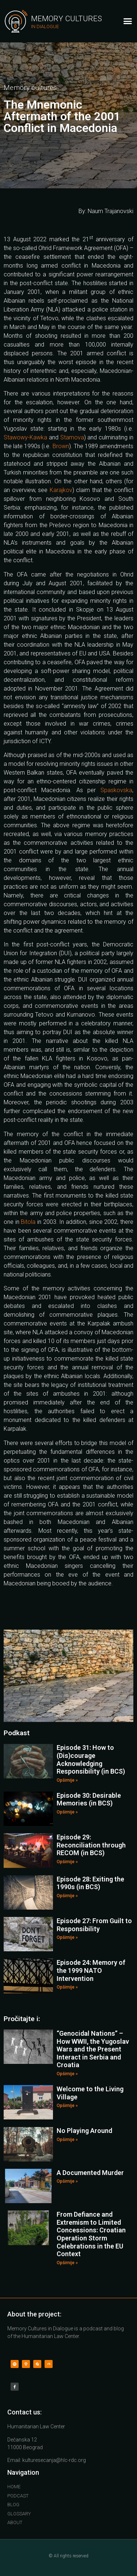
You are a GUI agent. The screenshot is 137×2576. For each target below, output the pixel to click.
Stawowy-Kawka (25, 437)
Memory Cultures (66, 18)
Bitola (28, 1221)
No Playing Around (84, 2130)
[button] (128, 21)
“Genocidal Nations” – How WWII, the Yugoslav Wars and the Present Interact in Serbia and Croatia (93, 2049)
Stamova (72, 437)
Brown (61, 446)
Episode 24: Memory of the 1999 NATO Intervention (91, 1970)
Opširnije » (67, 1780)
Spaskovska (116, 790)
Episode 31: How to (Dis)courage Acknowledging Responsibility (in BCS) (91, 1759)
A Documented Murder (90, 2172)
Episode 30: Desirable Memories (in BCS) (89, 1799)
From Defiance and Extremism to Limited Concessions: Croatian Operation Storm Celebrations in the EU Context (91, 2234)
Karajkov (61, 490)
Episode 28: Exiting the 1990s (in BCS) (90, 1883)
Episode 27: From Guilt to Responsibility (94, 1925)
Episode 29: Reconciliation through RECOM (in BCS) (91, 1845)
